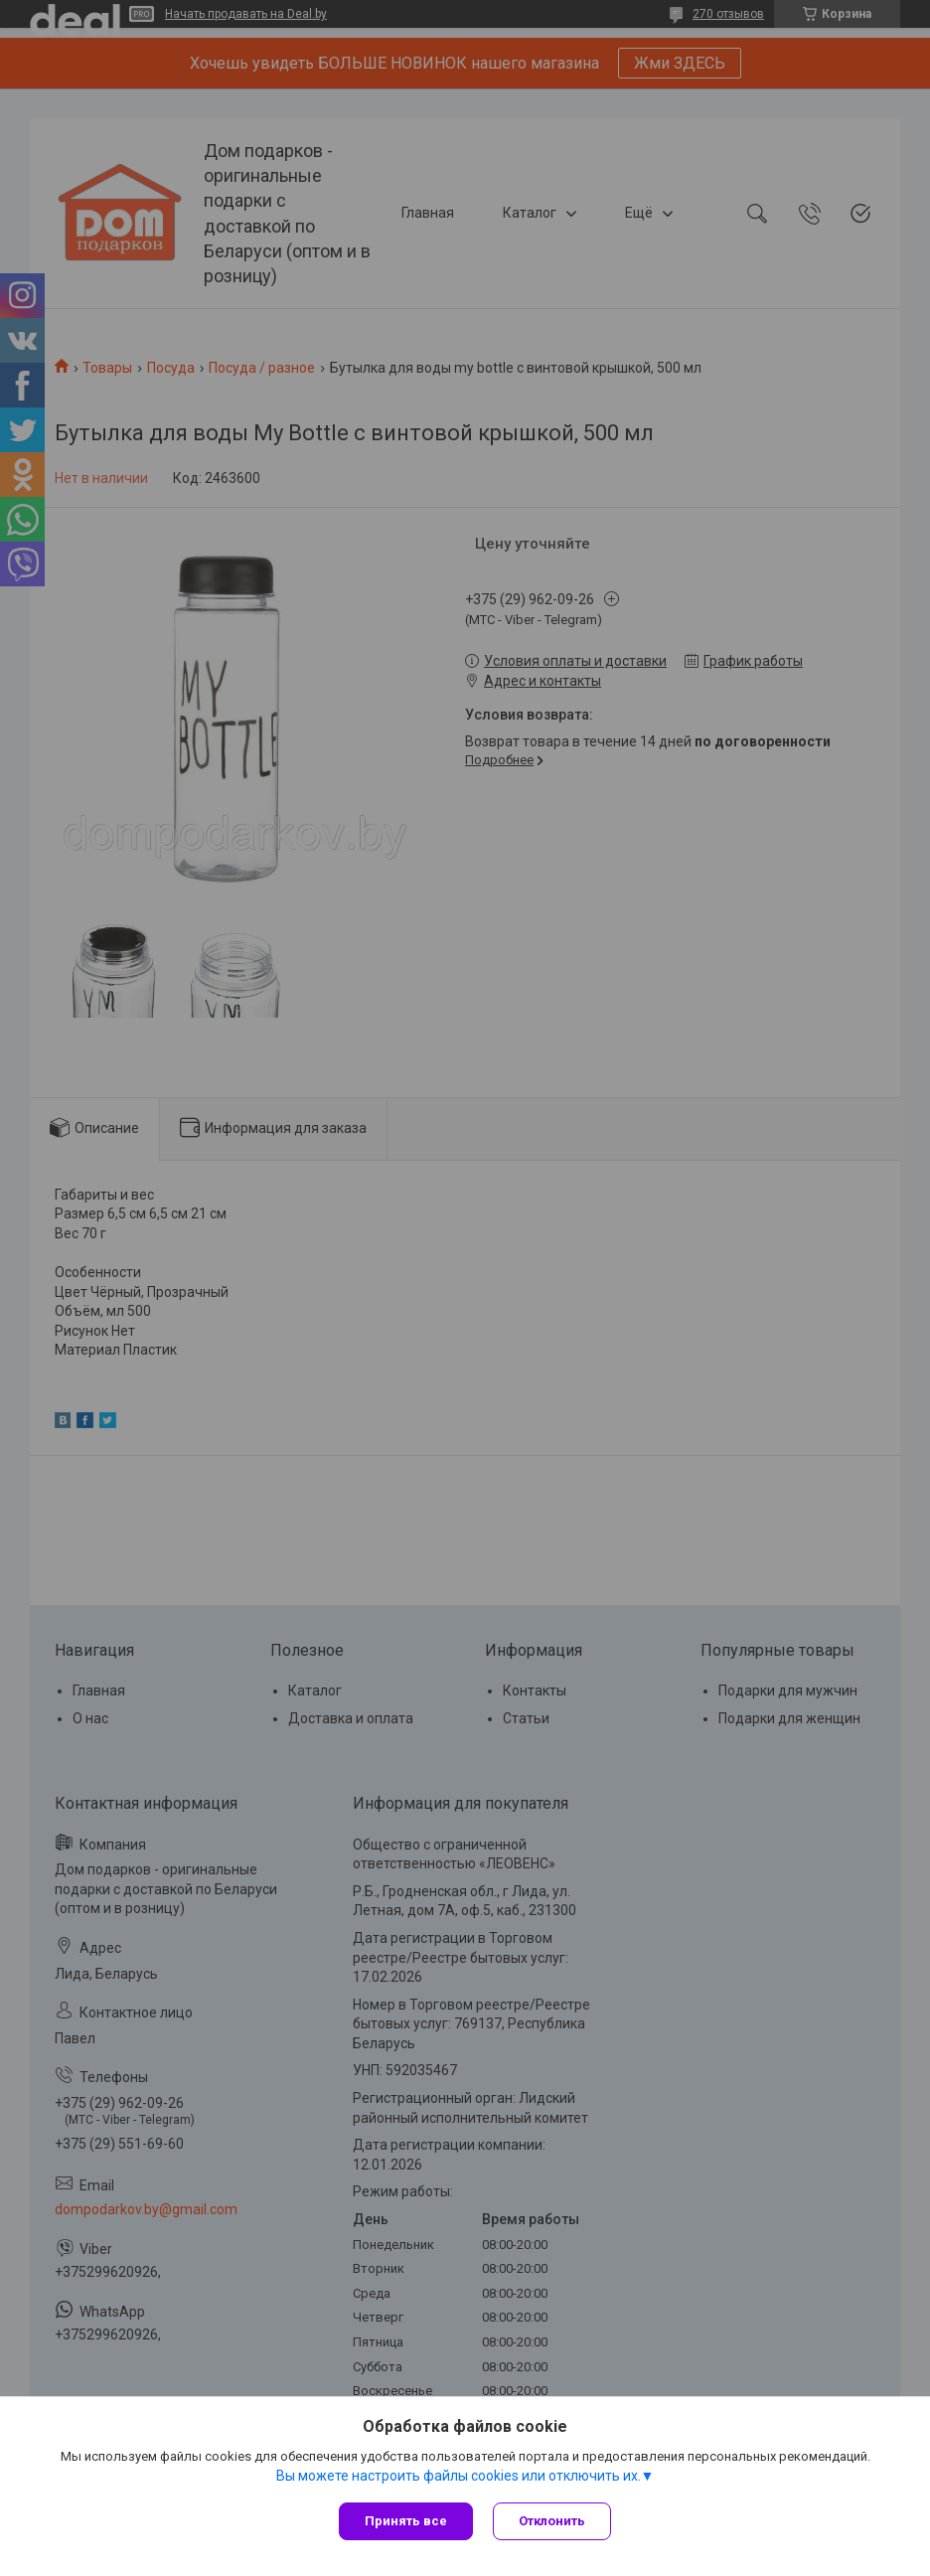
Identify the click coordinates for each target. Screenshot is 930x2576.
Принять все (406, 2520)
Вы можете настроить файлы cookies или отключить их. (458, 2476)
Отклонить (552, 2520)
